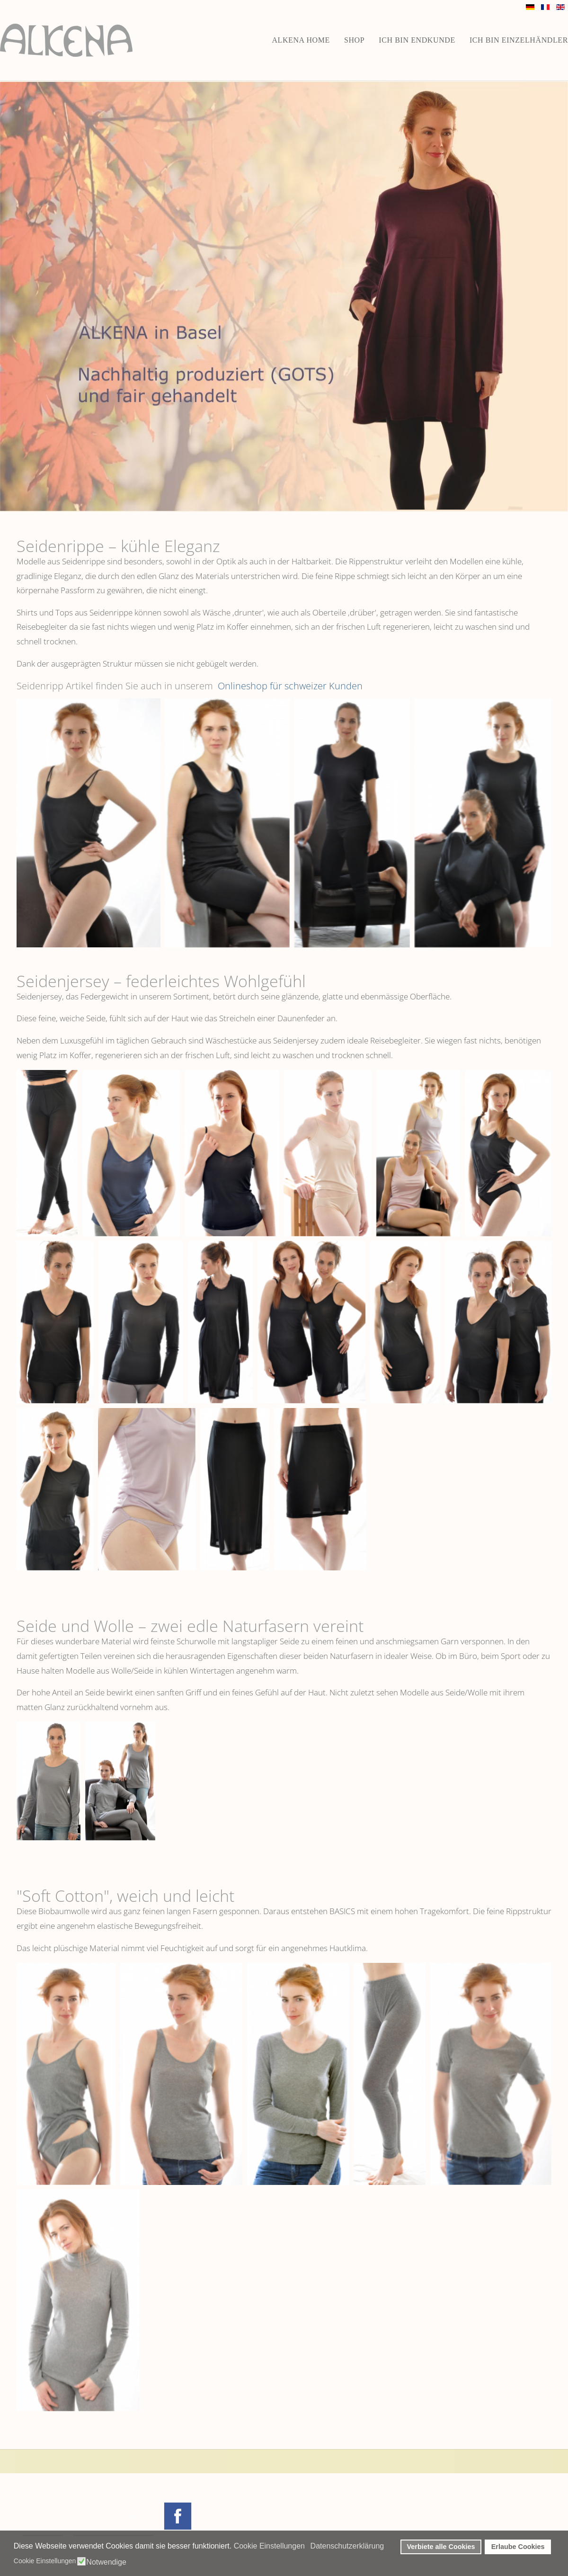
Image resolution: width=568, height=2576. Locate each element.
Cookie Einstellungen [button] (269, 2546)
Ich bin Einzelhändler (519, 40)
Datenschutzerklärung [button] (347, 2546)
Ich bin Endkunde (417, 40)
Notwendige (106, 2562)
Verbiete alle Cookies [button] (441, 2546)
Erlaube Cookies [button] (518, 2546)
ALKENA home (301, 40)
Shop (354, 40)
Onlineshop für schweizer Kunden (289, 685)
